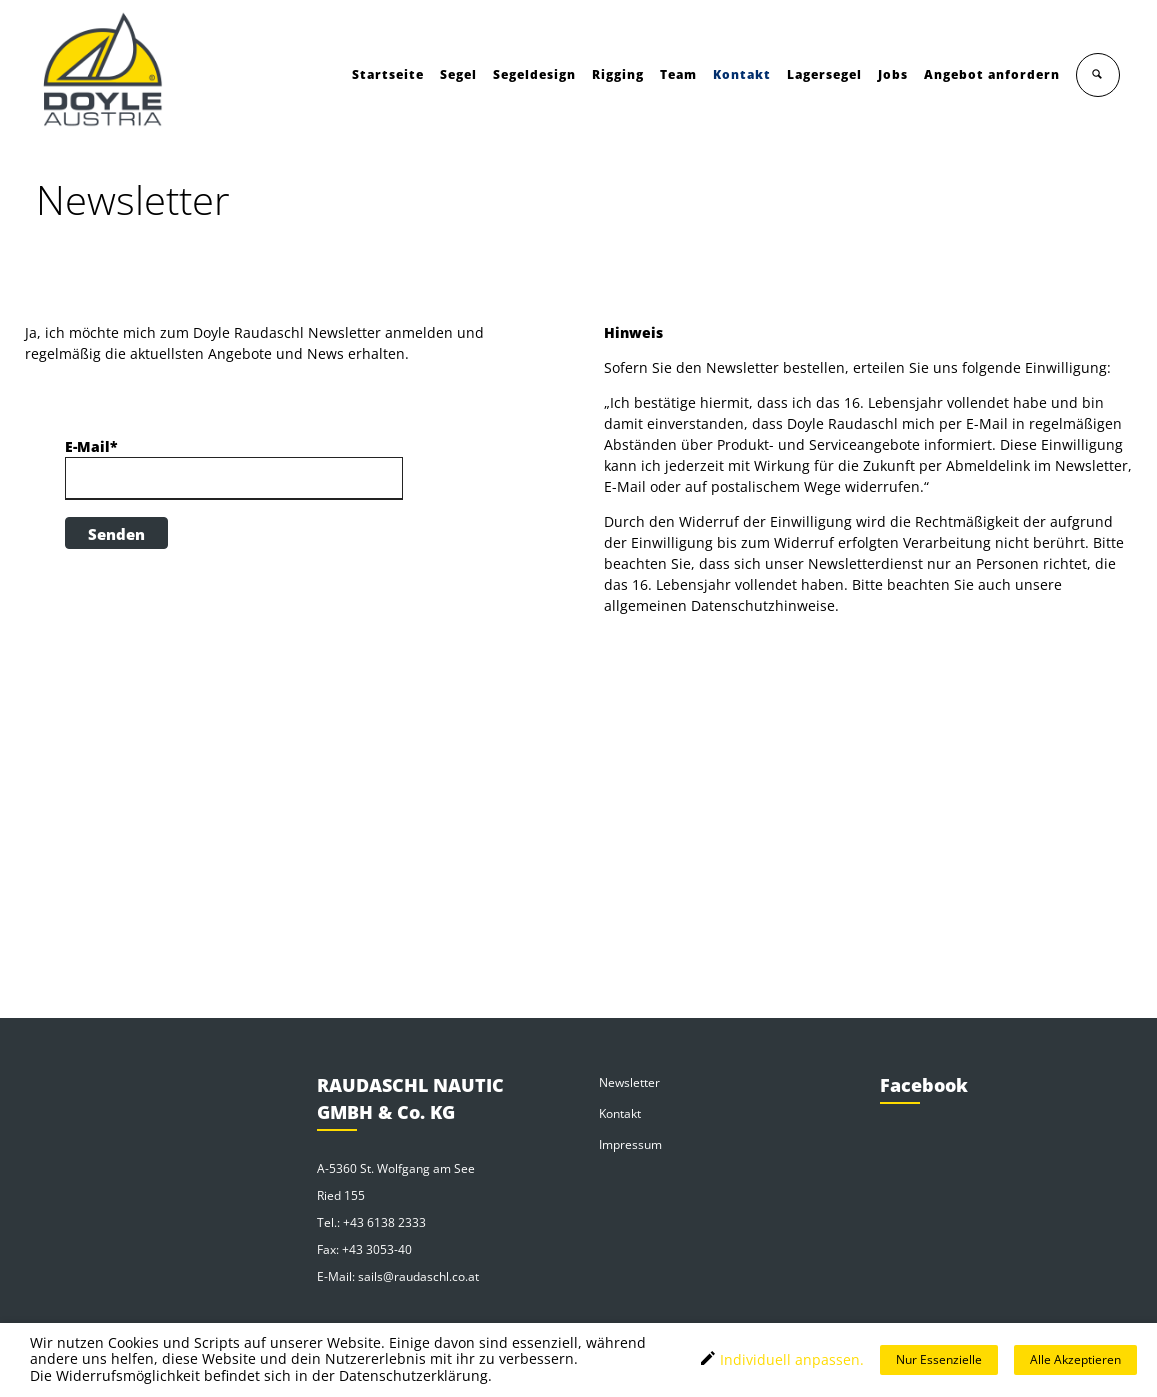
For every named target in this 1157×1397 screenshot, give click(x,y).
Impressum (630, 1144)
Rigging (619, 74)
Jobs (894, 74)
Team (679, 74)
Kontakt (743, 74)
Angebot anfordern (993, 74)
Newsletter (629, 1082)
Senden (116, 534)
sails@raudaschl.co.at (418, 1276)
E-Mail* (91, 446)
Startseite (389, 74)
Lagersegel (825, 74)
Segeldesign (535, 74)
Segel (459, 74)
